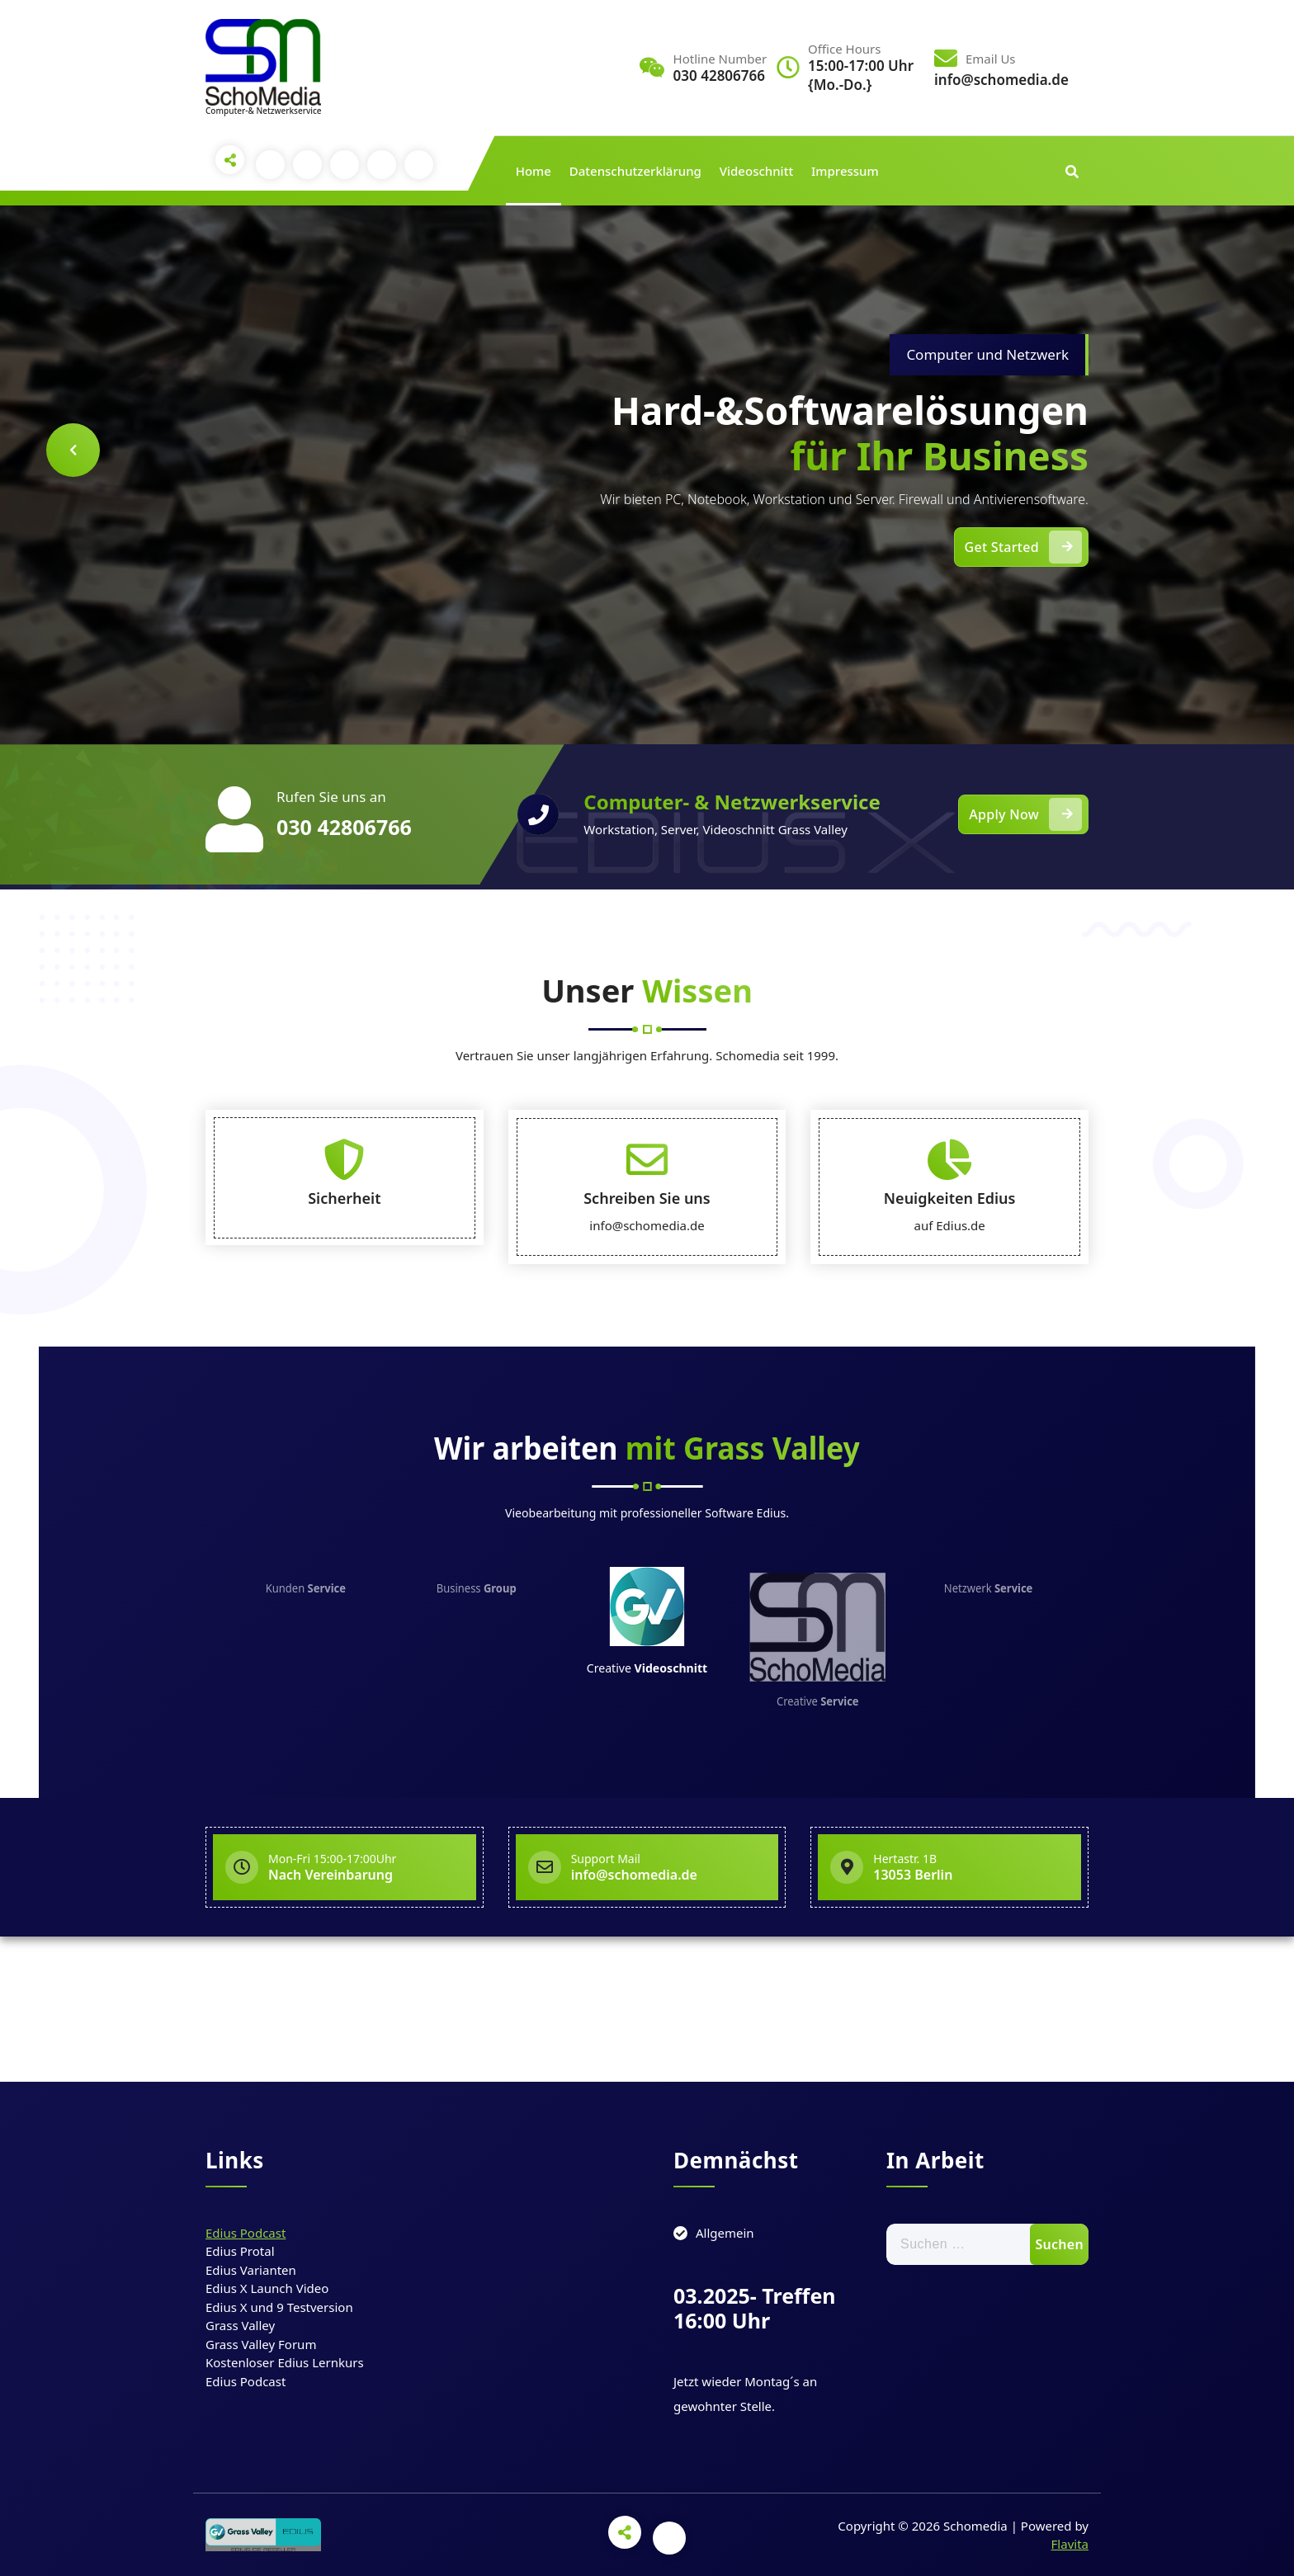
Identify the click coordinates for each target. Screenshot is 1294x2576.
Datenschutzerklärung (635, 171)
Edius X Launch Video (266, 2288)
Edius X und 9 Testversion (279, 2307)
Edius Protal (240, 2251)
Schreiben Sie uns (647, 1324)
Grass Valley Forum (260, 2344)
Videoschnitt (756, 171)
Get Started (1023, 547)
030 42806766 (344, 827)
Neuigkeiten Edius (950, 1324)
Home (533, 171)
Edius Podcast (245, 2233)
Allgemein (725, 2233)
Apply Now (1025, 814)
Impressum (845, 171)
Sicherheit (344, 1324)
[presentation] (73, 450)
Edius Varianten (250, 2270)
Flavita (1070, 2544)
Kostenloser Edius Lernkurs (284, 2362)
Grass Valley (240, 2325)
